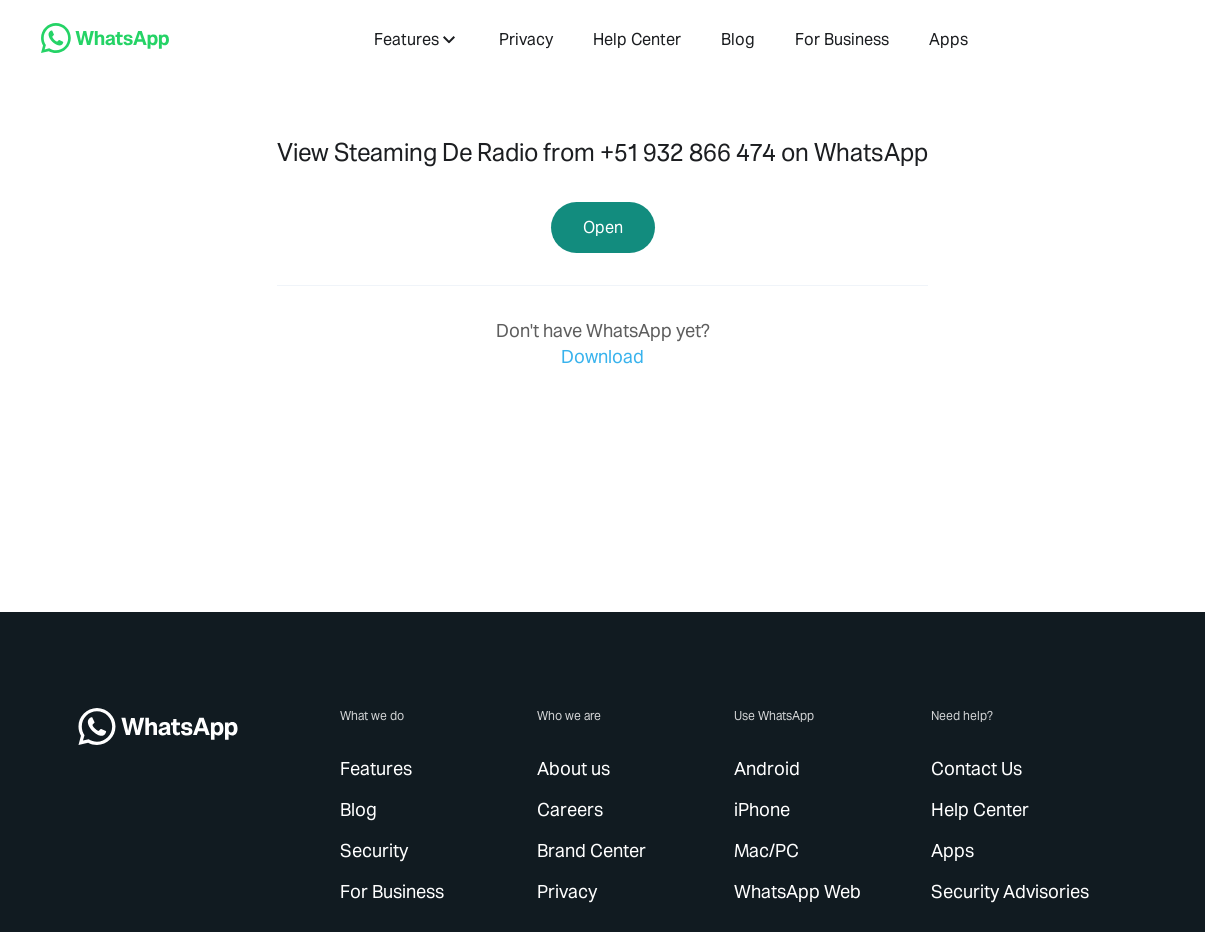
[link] (105, 47)
